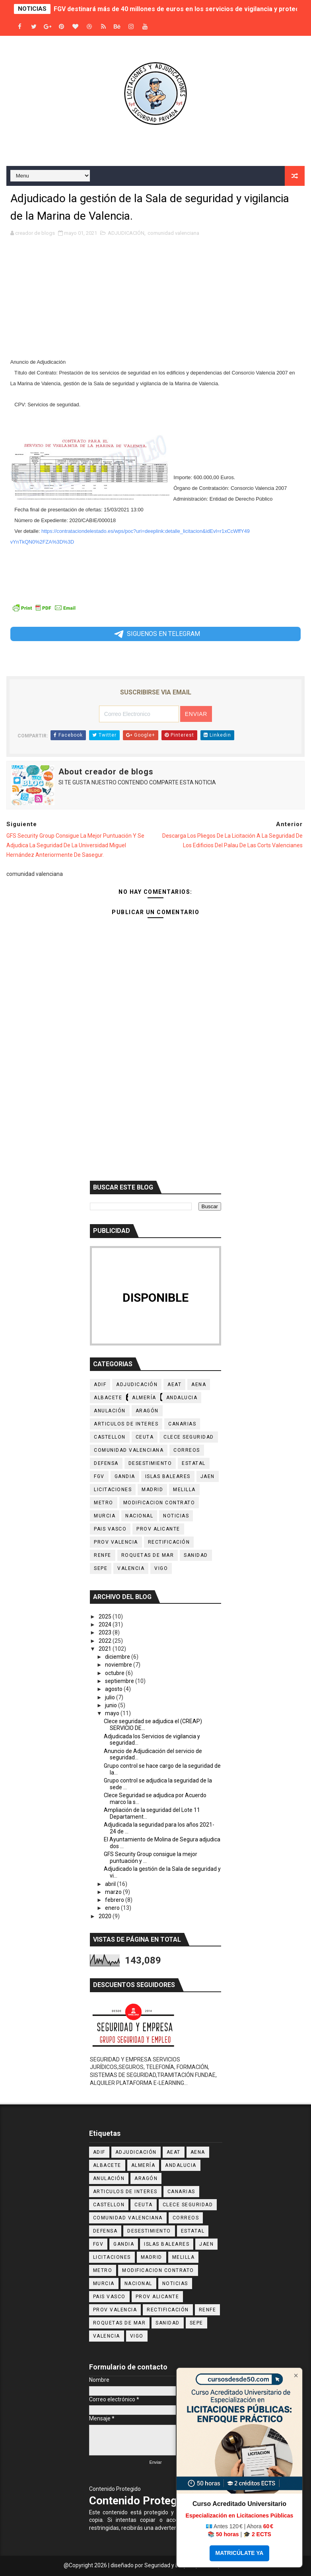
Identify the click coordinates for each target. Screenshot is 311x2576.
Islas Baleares (167, 1476)
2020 (106, 1916)
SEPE (100, 1568)
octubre (115, 1673)
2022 (106, 1641)
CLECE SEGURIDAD (188, 1437)
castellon (110, 1437)
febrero (115, 1900)
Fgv (99, 1476)
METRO (103, 1502)
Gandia (125, 1476)
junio (111, 1705)
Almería (144, 1397)
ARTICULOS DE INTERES (126, 1424)
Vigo (161, 1568)
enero (113, 1908)
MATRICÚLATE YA (240, 2553)
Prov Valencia (116, 1542)
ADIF (100, 1384)
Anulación (110, 1411)
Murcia (104, 1516)
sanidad (196, 1555)
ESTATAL (194, 1463)
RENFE (102, 1555)
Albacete (108, 1397)
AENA (198, 1384)
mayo (113, 1713)
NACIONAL (139, 1516)
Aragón (147, 1411)
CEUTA (145, 1437)
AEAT (174, 1384)
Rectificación (169, 1542)
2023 (106, 1632)
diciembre (118, 1657)
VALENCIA (130, 1568)
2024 (106, 1624)
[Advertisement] (155, 301)
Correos (186, 1450)
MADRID (152, 1489)
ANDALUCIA (182, 1397)
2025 (106, 1616)
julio (110, 1697)
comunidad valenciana (173, 233)
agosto (114, 1689)
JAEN (207, 1476)
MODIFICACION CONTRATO (159, 1502)
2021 (106, 1649)
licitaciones (113, 1489)
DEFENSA (106, 1463)
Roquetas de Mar (147, 1555)
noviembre (119, 1664)
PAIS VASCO (110, 1529)
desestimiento (150, 1463)
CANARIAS (182, 1424)
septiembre (120, 1681)
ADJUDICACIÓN (126, 233)
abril (111, 1884)
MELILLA (184, 1489)
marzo (114, 1892)
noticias (176, 1516)
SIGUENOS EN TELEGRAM (156, 634)
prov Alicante (158, 1529)
